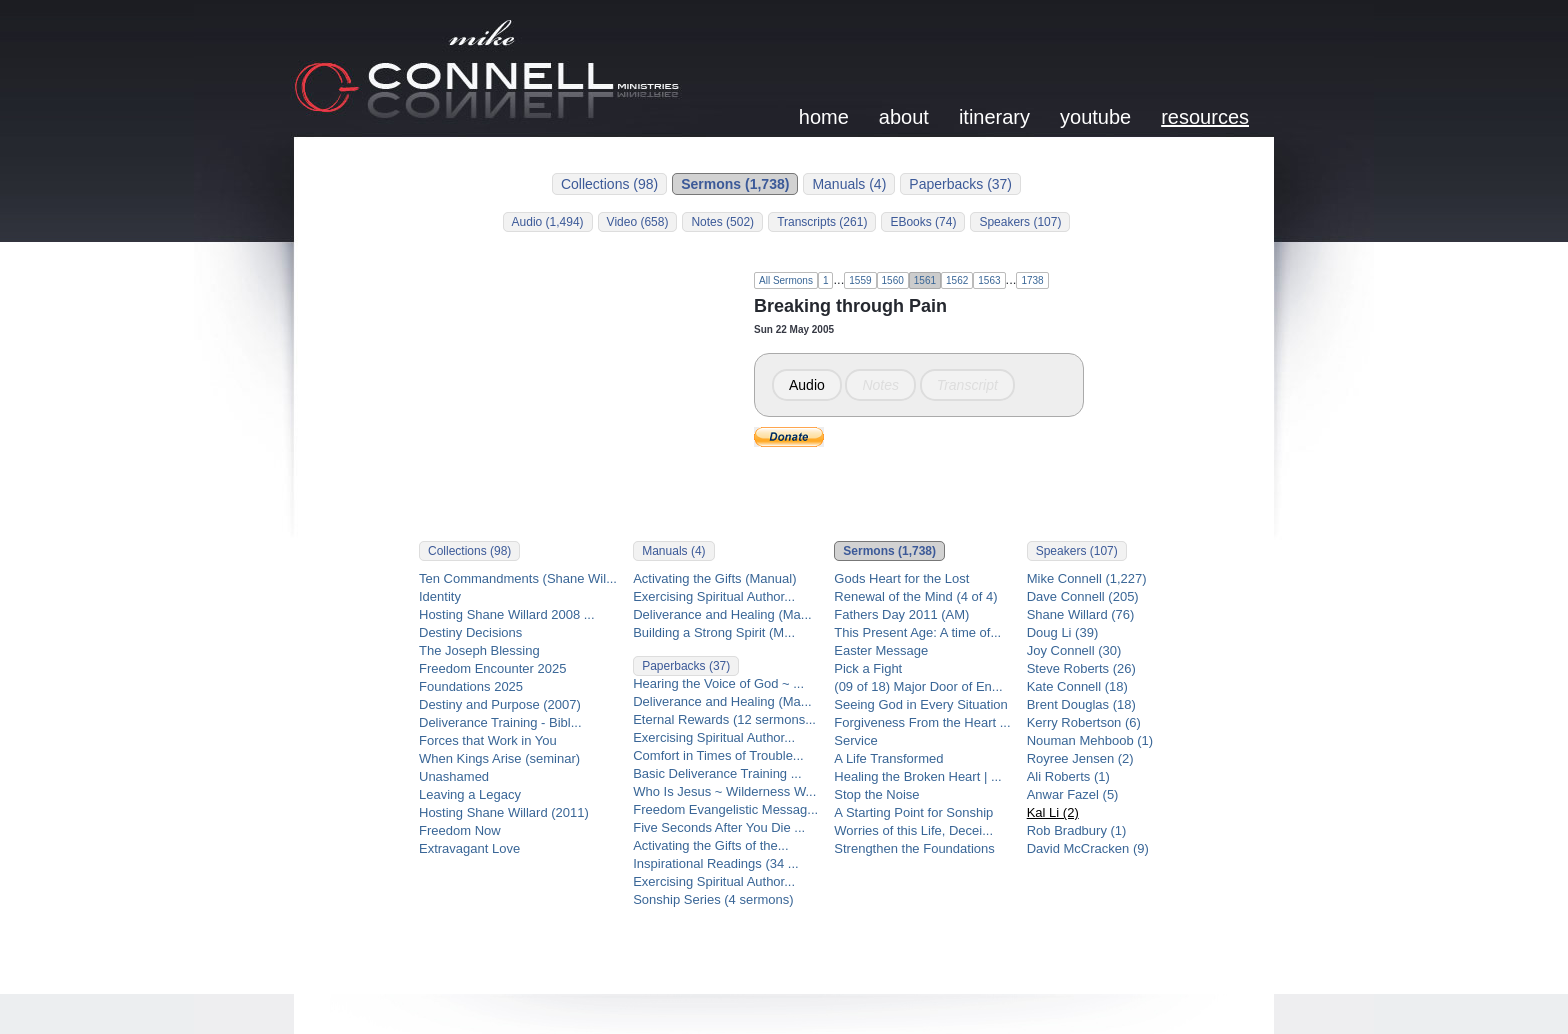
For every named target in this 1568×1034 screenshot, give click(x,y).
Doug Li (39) (1063, 632)
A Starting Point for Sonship (913, 812)
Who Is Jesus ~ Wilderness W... (724, 791)
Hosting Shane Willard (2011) (504, 812)
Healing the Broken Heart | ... (917, 776)
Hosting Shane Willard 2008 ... (507, 614)
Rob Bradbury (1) (1077, 830)
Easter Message (881, 650)
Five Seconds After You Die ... (719, 827)
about (904, 117)
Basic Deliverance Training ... (717, 773)
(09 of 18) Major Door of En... (918, 686)
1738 (1032, 280)
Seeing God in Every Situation (920, 704)
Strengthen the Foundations (914, 848)
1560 (893, 280)
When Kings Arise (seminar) (499, 758)
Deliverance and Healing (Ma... (722, 614)
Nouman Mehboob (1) (1090, 740)
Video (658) (638, 222)
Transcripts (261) (822, 222)
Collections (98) (609, 184)
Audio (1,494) (548, 222)
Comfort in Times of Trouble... (718, 755)
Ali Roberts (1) (1068, 776)
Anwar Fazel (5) (1073, 794)
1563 (989, 280)
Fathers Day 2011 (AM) (901, 614)
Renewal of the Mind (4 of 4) (915, 596)
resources (1205, 117)
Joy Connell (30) (1074, 650)
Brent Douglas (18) (1081, 704)
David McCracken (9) (1088, 848)
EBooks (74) (923, 222)
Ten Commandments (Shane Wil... (518, 578)
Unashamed (454, 776)
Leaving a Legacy (470, 794)
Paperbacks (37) (960, 184)
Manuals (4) (849, 184)
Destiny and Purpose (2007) (500, 704)
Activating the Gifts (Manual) (714, 578)
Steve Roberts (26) (1081, 668)
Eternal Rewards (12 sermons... (724, 719)
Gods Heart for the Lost (901, 578)
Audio (807, 385)
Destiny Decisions (470, 632)
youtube (1095, 117)
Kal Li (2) (1053, 812)
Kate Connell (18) (1077, 686)
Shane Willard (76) (1081, 614)
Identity (440, 596)
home (824, 117)
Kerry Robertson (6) (1084, 722)
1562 (957, 280)
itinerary (994, 117)
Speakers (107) (1020, 222)
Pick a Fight (868, 668)
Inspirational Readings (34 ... (715, 863)
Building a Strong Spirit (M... (714, 632)
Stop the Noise (876, 794)
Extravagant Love (469, 848)
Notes (880, 385)
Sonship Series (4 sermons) (713, 899)
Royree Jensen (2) (1080, 758)
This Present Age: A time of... (917, 632)
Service (855, 740)
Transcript (967, 385)
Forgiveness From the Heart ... (922, 722)
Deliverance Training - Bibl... (500, 722)
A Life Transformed (888, 758)
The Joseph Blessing (479, 650)
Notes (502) (722, 222)
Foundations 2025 (471, 686)
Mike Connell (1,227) (1087, 578)
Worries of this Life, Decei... (913, 830)
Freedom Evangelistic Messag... (725, 809)
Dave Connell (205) (1083, 596)
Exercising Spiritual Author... (714, 596)
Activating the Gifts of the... (710, 845)
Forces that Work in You (488, 740)
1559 (860, 280)
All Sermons (786, 280)
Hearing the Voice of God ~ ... (718, 683)
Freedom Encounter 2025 (492, 668)
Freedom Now (460, 830)
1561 (925, 280)
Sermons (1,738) (735, 184)
